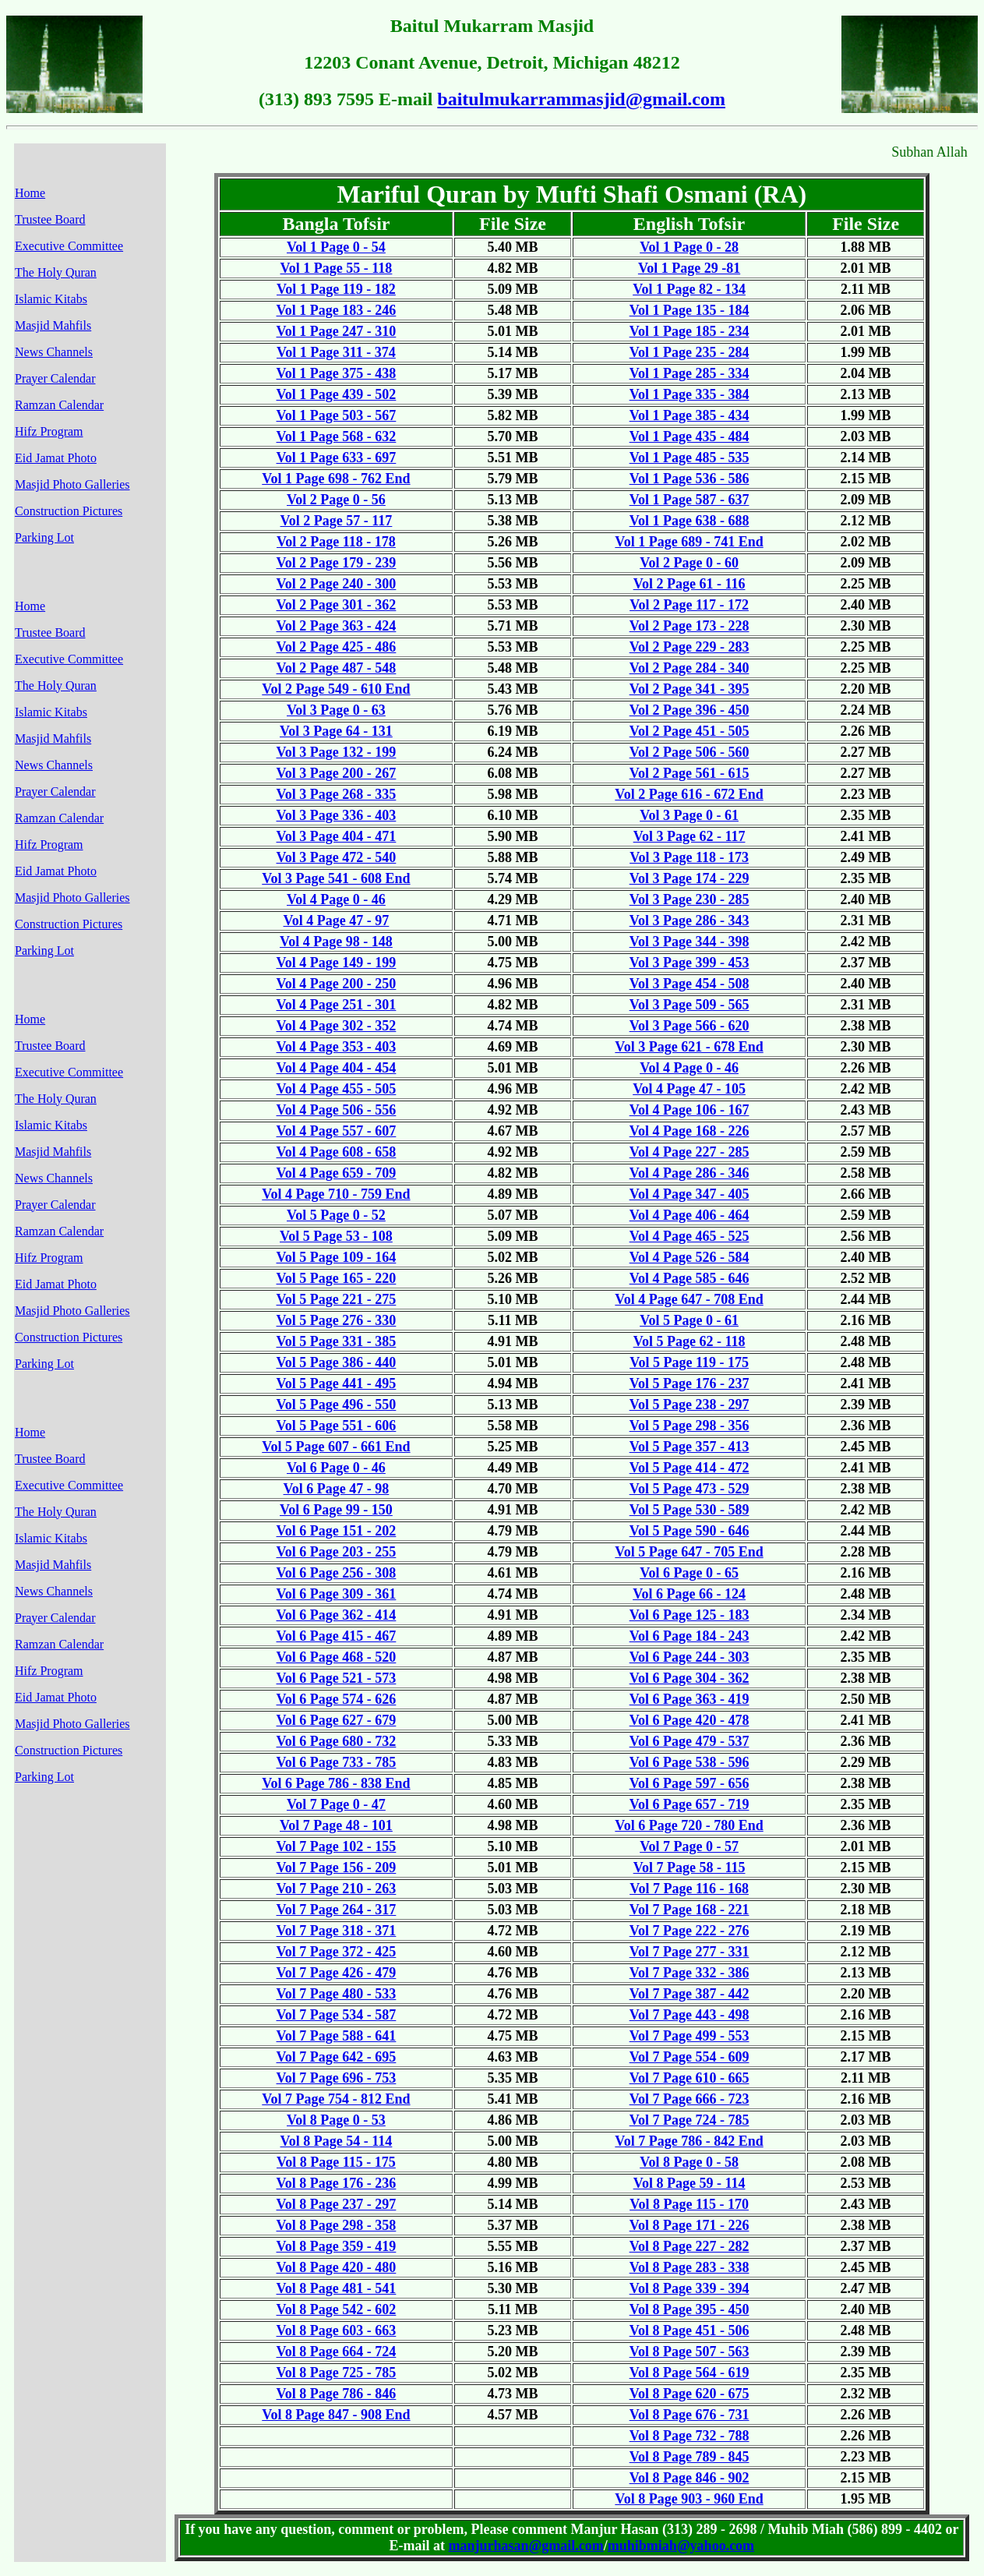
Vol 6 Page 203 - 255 (337, 1552)
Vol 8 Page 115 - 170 (689, 2204)
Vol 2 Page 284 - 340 (689, 668)
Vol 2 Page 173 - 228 (689, 626)
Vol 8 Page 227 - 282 (689, 2246)
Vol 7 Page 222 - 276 (689, 1930)
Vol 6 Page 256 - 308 (337, 1573)
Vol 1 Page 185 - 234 (689, 331)
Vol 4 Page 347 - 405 (689, 1194)
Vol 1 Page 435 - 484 (689, 436)
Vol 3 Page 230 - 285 (689, 899)
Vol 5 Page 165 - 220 (337, 1278)
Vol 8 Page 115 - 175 (336, 2162)
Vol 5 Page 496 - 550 (337, 1404)
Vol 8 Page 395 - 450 (689, 2309)
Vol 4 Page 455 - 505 (337, 1089)
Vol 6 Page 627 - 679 (337, 1720)
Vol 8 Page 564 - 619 (689, 2372)
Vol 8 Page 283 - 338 (689, 2267)
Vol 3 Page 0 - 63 (336, 710)
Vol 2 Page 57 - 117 (336, 520)
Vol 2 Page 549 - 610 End (336, 689)
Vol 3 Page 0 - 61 (689, 815)
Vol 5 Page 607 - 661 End (336, 1446)
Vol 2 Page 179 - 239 (337, 563)
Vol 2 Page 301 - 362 (337, 605)
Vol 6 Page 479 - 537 (689, 1741)
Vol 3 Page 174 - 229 (689, 878)
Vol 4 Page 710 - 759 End (336, 1194)
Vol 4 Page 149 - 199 (337, 962)
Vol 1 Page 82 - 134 (689, 289)
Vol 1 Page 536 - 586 (689, 478)
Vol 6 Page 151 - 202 (337, 1531)
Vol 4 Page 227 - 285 (689, 1152)
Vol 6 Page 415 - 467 (337, 1636)
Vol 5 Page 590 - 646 (689, 1531)
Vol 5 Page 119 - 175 (689, 1362)
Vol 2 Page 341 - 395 (689, 689)
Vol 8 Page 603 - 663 (337, 2330)
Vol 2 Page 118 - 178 (336, 541)
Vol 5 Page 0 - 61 (689, 1320)
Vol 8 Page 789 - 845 (689, 2457)
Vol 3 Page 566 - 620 (689, 1026)
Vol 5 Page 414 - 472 (689, 1467)
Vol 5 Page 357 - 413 (689, 1446)
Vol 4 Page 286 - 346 (689, 1173)
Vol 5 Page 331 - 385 (337, 1341)
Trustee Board (50, 219)
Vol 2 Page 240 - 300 (337, 584)
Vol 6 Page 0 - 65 (689, 1573)
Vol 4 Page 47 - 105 (689, 1089)
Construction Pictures (68, 511)
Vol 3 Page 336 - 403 (337, 815)
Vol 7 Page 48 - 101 (336, 1825)
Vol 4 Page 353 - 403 (337, 1047)
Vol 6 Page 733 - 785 (337, 1762)
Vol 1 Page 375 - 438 (337, 373)
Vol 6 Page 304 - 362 (689, 1678)
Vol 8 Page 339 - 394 (689, 2288)
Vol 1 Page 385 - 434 (689, 415)
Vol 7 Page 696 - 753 (337, 2078)
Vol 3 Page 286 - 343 (689, 920)
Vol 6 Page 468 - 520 (337, 1657)
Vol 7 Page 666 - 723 (689, 2099)
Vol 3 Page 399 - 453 (689, 962)
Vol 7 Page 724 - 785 (689, 2120)
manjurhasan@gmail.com (526, 2545)
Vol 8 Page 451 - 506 (689, 2330)
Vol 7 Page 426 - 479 (337, 1973)
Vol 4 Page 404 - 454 (337, 1068)
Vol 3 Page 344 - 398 (689, 941)
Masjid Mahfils (53, 325)
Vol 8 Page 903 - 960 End (689, 2499)
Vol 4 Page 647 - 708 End (689, 1299)
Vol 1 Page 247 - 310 (337, 331)
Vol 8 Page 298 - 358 (337, 2225)
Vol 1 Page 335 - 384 (689, 394)
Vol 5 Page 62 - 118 (689, 1341)
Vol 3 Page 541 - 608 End (336, 878)
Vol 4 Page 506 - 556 (337, 1110)
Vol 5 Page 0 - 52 (336, 1215)
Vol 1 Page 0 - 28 (689, 247)
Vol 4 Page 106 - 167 (689, 1110)
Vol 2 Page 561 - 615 (689, 773)
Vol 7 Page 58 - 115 (689, 1867)
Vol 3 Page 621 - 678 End (689, 1047)
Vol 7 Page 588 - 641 (337, 2036)
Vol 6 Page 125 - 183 (689, 1615)
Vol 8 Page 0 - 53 (336, 2120)
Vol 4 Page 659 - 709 (337, 1173)
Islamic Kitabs (51, 299)
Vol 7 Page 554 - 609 (689, 2057)
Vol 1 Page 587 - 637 (689, 499)
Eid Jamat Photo (56, 458)
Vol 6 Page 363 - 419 (689, 1699)
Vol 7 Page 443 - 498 (689, 2015)
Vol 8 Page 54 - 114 (336, 2141)
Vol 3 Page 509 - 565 (689, 1004)
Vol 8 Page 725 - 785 (337, 2372)
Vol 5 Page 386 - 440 (337, 1362)
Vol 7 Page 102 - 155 (337, 1846)
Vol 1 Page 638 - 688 (689, 520)
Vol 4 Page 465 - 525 (689, 1236)
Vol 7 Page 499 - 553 (689, 2036)
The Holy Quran (56, 272)
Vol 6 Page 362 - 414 (337, 1615)
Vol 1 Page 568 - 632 (337, 436)
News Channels (54, 352)
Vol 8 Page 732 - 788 (689, 2435)
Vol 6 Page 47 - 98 (337, 1488)
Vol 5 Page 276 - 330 (337, 1320)
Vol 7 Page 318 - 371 (337, 1930)
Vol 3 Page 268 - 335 (337, 794)
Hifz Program (49, 431)
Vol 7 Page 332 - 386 (689, 1973)
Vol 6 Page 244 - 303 (689, 1657)
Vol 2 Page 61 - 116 (689, 584)
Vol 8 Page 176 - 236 (337, 2183)
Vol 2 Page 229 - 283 (689, 647)
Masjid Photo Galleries (72, 484)
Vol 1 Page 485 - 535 (689, 457)
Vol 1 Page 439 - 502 (337, 394)
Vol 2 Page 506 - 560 (689, 752)
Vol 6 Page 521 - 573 (337, 1678)
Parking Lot (44, 537)
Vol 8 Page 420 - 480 (337, 2267)
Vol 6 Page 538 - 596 (689, 1762)
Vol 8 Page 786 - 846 (337, 2393)
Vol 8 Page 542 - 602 (337, 2309)
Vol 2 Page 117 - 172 (689, 605)
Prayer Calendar (55, 378)
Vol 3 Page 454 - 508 (689, 983)
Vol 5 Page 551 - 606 (337, 1425)
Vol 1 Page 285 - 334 (689, 373)
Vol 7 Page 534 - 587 (337, 2015)
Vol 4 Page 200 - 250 (337, 983)
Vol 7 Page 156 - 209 (337, 1867)
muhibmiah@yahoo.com (681, 2545)
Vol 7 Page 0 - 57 (689, 1846)
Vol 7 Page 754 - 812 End (336, 2099)
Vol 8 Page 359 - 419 (337, 2246)
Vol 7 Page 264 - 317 (337, 1909)
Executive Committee (69, 246)
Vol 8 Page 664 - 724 (337, 2351)
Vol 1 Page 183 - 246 (337, 310)
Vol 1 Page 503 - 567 (337, 415)
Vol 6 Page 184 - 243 (689, 1636)
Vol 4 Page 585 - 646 (689, 1278)
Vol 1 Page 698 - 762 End (336, 478)
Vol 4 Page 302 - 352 (337, 1026)
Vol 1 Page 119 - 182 (336, 289)
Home (30, 193)
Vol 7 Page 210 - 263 (337, 1888)
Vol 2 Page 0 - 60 (689, 563)
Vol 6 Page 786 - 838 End (336, 1783)
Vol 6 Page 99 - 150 (336, 1510)
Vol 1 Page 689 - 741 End (689, 541)
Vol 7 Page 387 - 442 (689, 1994)
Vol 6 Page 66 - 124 (689, 1594)
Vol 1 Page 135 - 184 (689, 310)
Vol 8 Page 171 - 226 (689, 2225)
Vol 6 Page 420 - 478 (689, 1720)
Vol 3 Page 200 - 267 (337, 773)
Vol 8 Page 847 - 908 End (336, 2414)
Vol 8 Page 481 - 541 (337, 2288)
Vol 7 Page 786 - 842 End (689, 2141)
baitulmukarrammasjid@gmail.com (581, 99)
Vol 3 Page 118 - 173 (689, 857)
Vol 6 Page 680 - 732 (337, 1741)
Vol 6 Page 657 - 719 (689, 1804)
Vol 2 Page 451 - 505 (689, 731)
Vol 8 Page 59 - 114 (689, 2183)
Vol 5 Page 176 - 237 (689, 1383)
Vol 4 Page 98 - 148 (336, 941)
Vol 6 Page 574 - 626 (337, 1699)
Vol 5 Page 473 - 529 (689, 1488)
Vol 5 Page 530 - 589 (689, 1510)
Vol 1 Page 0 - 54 (336, 247)
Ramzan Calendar (59, 405)
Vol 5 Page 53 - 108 (336, 1236)
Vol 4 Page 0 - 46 (336, 899)
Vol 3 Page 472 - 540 (337, 857)
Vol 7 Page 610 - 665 (689, 2078)
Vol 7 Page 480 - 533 (337, 1994)
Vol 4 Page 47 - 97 (337, 920)
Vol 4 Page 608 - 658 (337, 1152)
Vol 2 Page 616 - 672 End (689, 794)
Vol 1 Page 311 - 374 (336, 352)
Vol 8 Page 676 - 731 (689, 2414)
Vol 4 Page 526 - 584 (689, 1257)
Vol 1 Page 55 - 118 (336, 268)
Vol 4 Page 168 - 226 (689, 1131)
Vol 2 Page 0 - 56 (336, 499)
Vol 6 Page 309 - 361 (337, 1594)
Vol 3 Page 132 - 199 (337, 752)
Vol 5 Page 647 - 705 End (689, 1552)
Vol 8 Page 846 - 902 (689, 2478)
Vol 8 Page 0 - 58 (689, 2162)
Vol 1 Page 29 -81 (689, 268)
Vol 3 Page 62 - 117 (689, 836)
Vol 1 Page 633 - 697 (337, 457)
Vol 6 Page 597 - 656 (689, 1783)
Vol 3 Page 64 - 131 (336, 731)
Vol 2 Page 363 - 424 (337, 626)
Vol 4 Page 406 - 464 (689, 1215)
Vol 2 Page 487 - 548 (337, 668)
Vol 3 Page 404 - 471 (337, 836)
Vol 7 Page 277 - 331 (689, 1951)
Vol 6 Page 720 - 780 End (689, 1825)
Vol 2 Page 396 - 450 (689, 710)
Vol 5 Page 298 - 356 (689, 1425)
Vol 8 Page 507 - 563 (689, 2351)
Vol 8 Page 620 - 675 (689, 2393)
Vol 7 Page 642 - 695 (337, 2057)
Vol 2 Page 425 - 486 (337, 647)
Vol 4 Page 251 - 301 (337, 1004)
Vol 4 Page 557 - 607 (337, 1131)
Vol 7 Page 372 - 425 (337, 1951)
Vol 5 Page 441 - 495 (337, 1383)
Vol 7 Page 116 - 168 (689, 1888)
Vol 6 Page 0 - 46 (336, 1467)
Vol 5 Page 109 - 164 (337, 1257)
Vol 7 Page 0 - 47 (336, 1804)
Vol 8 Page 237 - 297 (337, 2204)
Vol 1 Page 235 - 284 (689, 352)
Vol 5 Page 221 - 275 (337, 1299)
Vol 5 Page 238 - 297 (689, 1404)
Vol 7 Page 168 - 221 (689, 1909)
